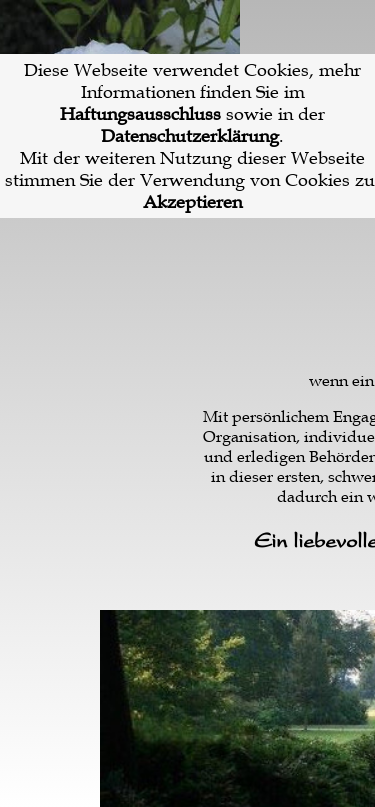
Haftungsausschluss (140, 114)
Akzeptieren (192, 202)
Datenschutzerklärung (190, 136)
